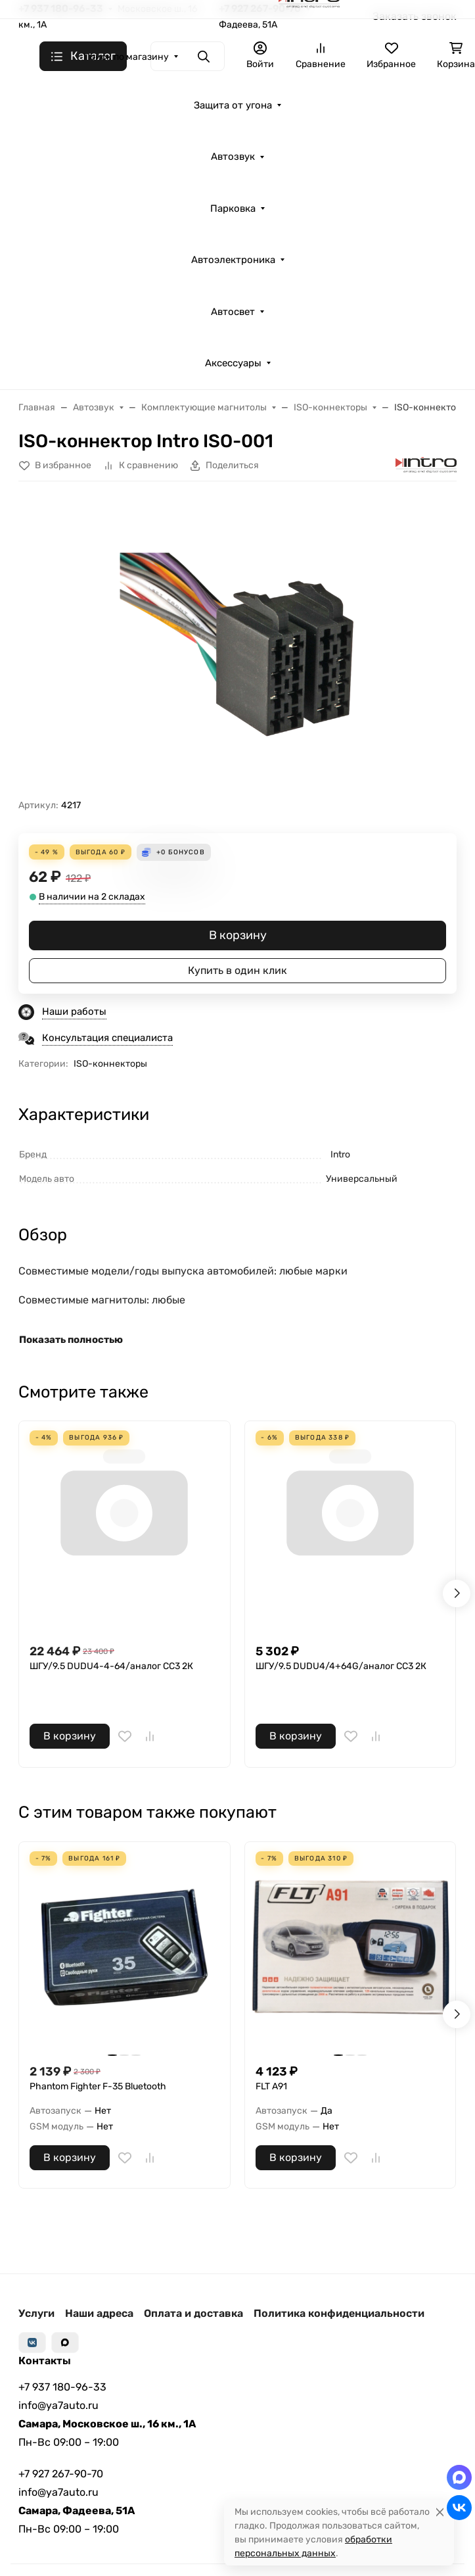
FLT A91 (271, 2086)
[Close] (439, 2512)
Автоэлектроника (233, 260)
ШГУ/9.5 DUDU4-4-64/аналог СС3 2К (111, 1666)
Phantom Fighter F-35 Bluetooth (98, 2086)
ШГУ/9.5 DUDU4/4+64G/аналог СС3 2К (341, 1666)
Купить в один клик (237, 970)
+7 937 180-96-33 (62, 2387)
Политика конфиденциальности (339, 2313)
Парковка (233, 208)
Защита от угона (233, 105)
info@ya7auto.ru (58, 2405)
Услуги (36, 2313)
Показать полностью (71, 1340)
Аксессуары (233, 363)
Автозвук (233, 156)
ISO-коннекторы (110, 1063)
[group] (237, 645)
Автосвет (233, 312)
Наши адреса (99, 2313)
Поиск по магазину (126, 56)
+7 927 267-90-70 (60, 2473)
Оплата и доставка (193, 2313)
